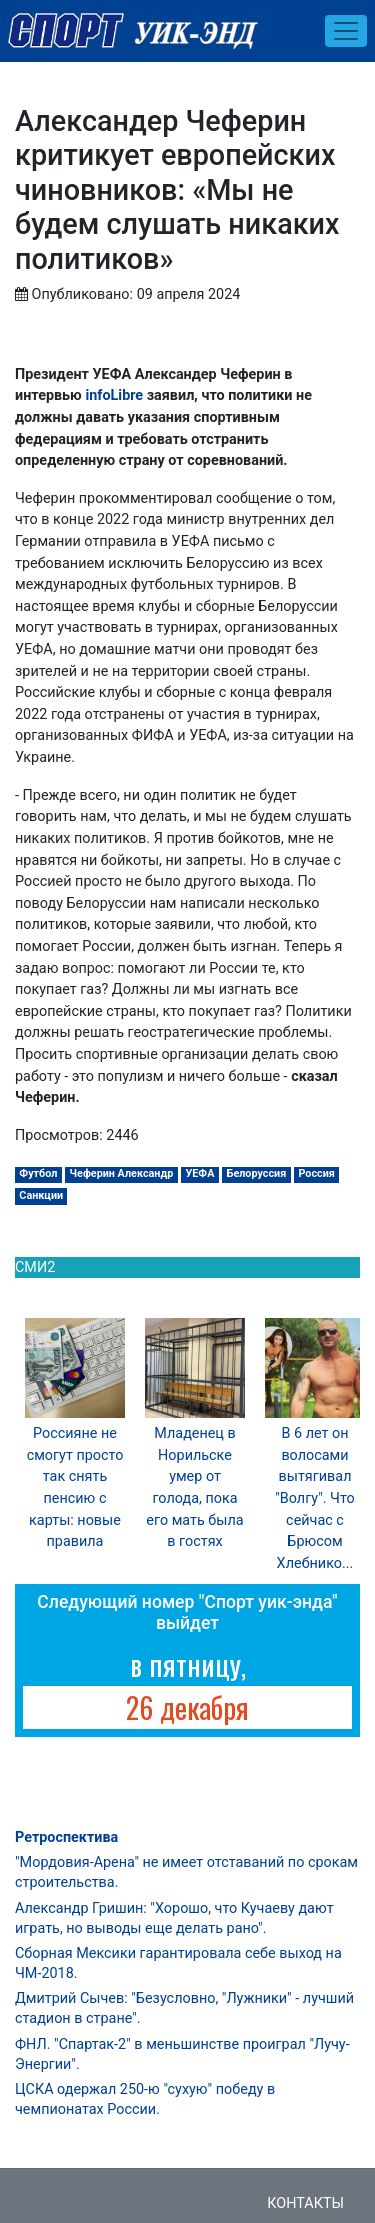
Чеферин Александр (122, 1173)
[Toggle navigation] (346, 31)
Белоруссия (257, 1173)
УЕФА (199, 1173)
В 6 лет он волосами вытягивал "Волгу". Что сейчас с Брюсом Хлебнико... (315, 1498)
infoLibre (114, 395)
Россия (316, 1173)
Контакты (305, 2203)
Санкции (41, 1195)
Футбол (38, 1173)
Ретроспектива (66, 1837)
